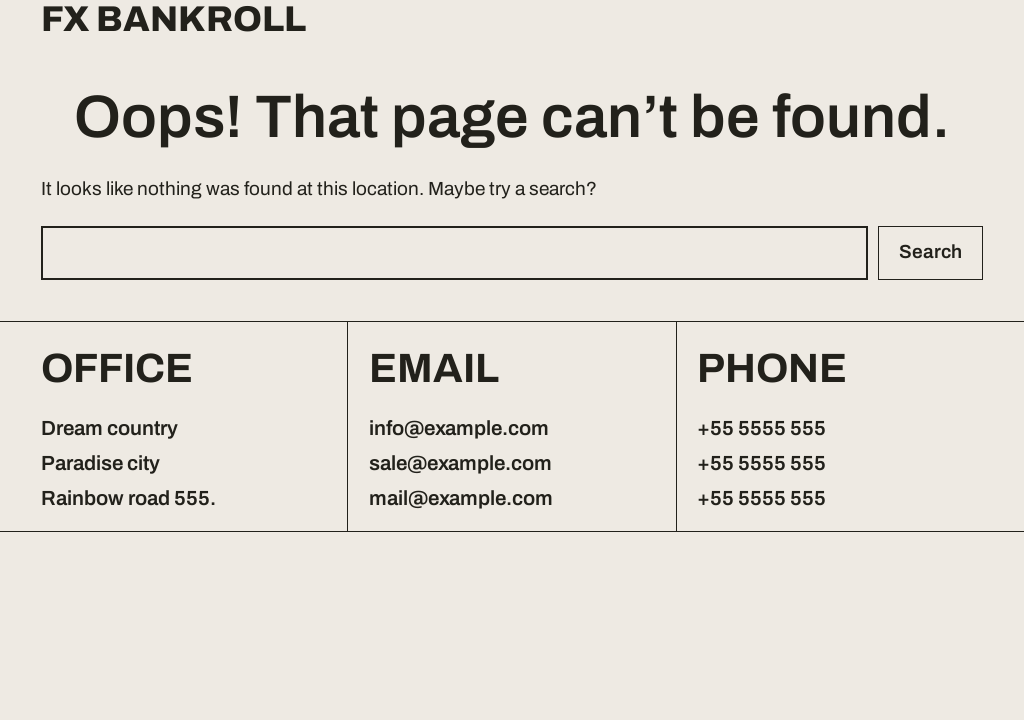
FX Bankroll (173, 20)
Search (930, 251)
